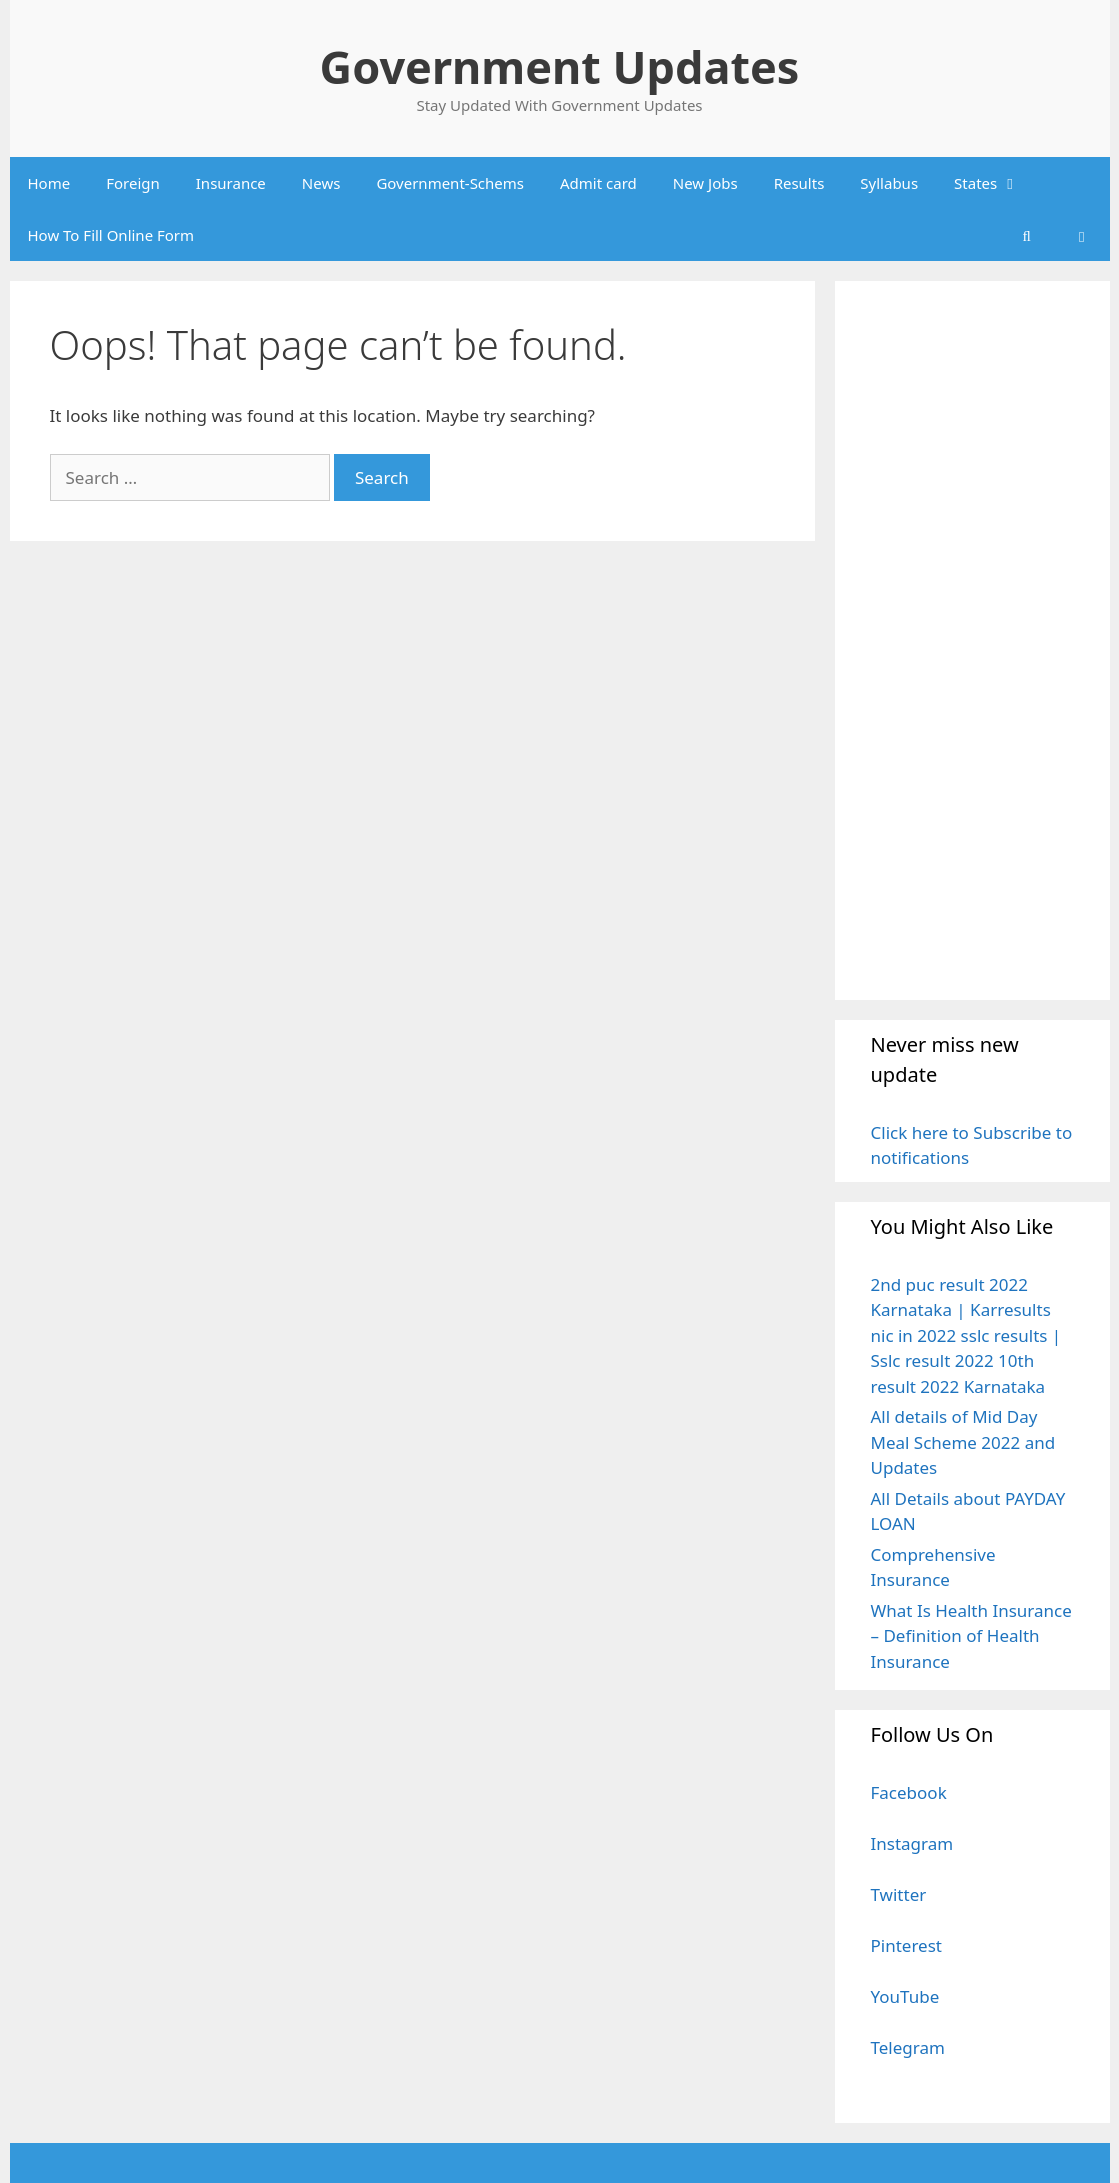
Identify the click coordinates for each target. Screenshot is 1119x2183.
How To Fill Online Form (111, 235)
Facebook (909, 1792)
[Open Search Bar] (1026, 235)
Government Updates (560, 66)
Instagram (912, 1843)
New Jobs (705, 183)
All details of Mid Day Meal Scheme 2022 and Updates (963, 1442)
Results (799, 183)
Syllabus (889, 183)
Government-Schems (450, 183)
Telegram (908, 2047)
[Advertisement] (972, 640)
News (321, 183)
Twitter (899, 1894)
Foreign (133, 183)
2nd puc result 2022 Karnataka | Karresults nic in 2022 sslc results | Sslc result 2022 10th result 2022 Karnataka (966, 1335)
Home (49, 183)
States (995, 183)
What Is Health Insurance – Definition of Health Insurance (971, 1636)
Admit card (598, 183)
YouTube (905, 1996)
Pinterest (906, 1945)
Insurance (231, 183)
